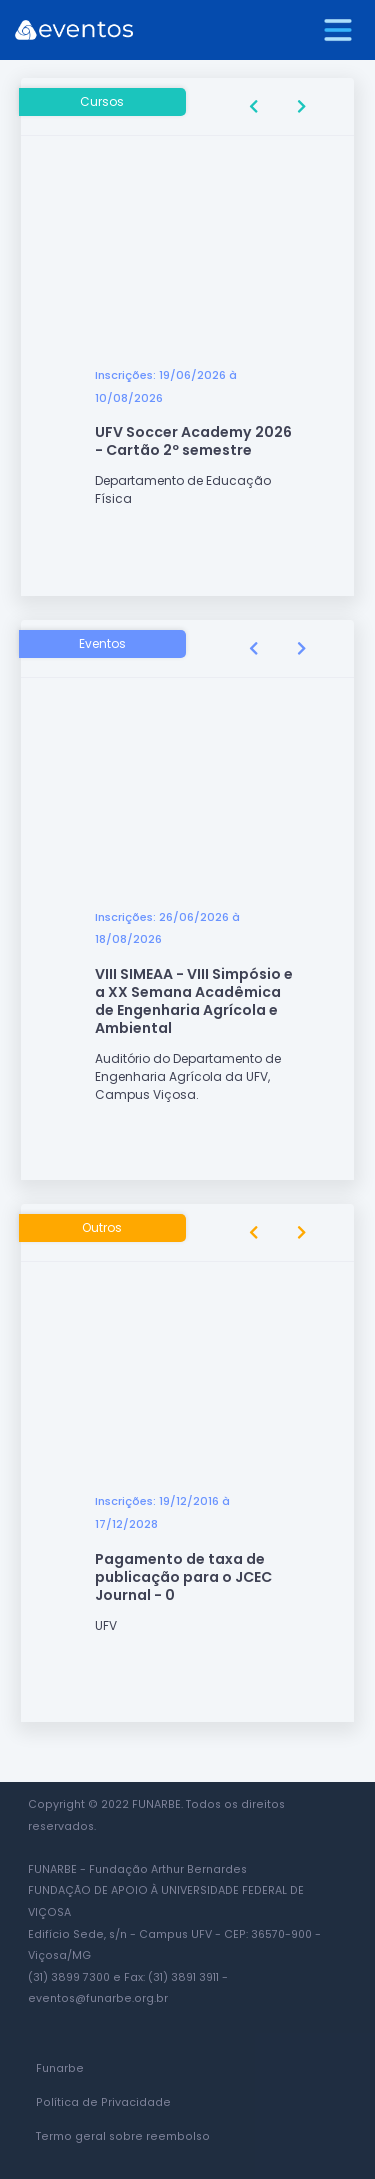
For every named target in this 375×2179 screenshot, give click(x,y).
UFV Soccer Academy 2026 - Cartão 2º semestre (193, 441)
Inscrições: (125, 375)
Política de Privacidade (103, 2102)
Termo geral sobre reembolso (123, 2136)
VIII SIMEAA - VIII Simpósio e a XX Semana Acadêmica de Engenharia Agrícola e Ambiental (194, 1001)
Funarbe (60, 2068)
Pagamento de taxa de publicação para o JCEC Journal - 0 (183, 1577)
